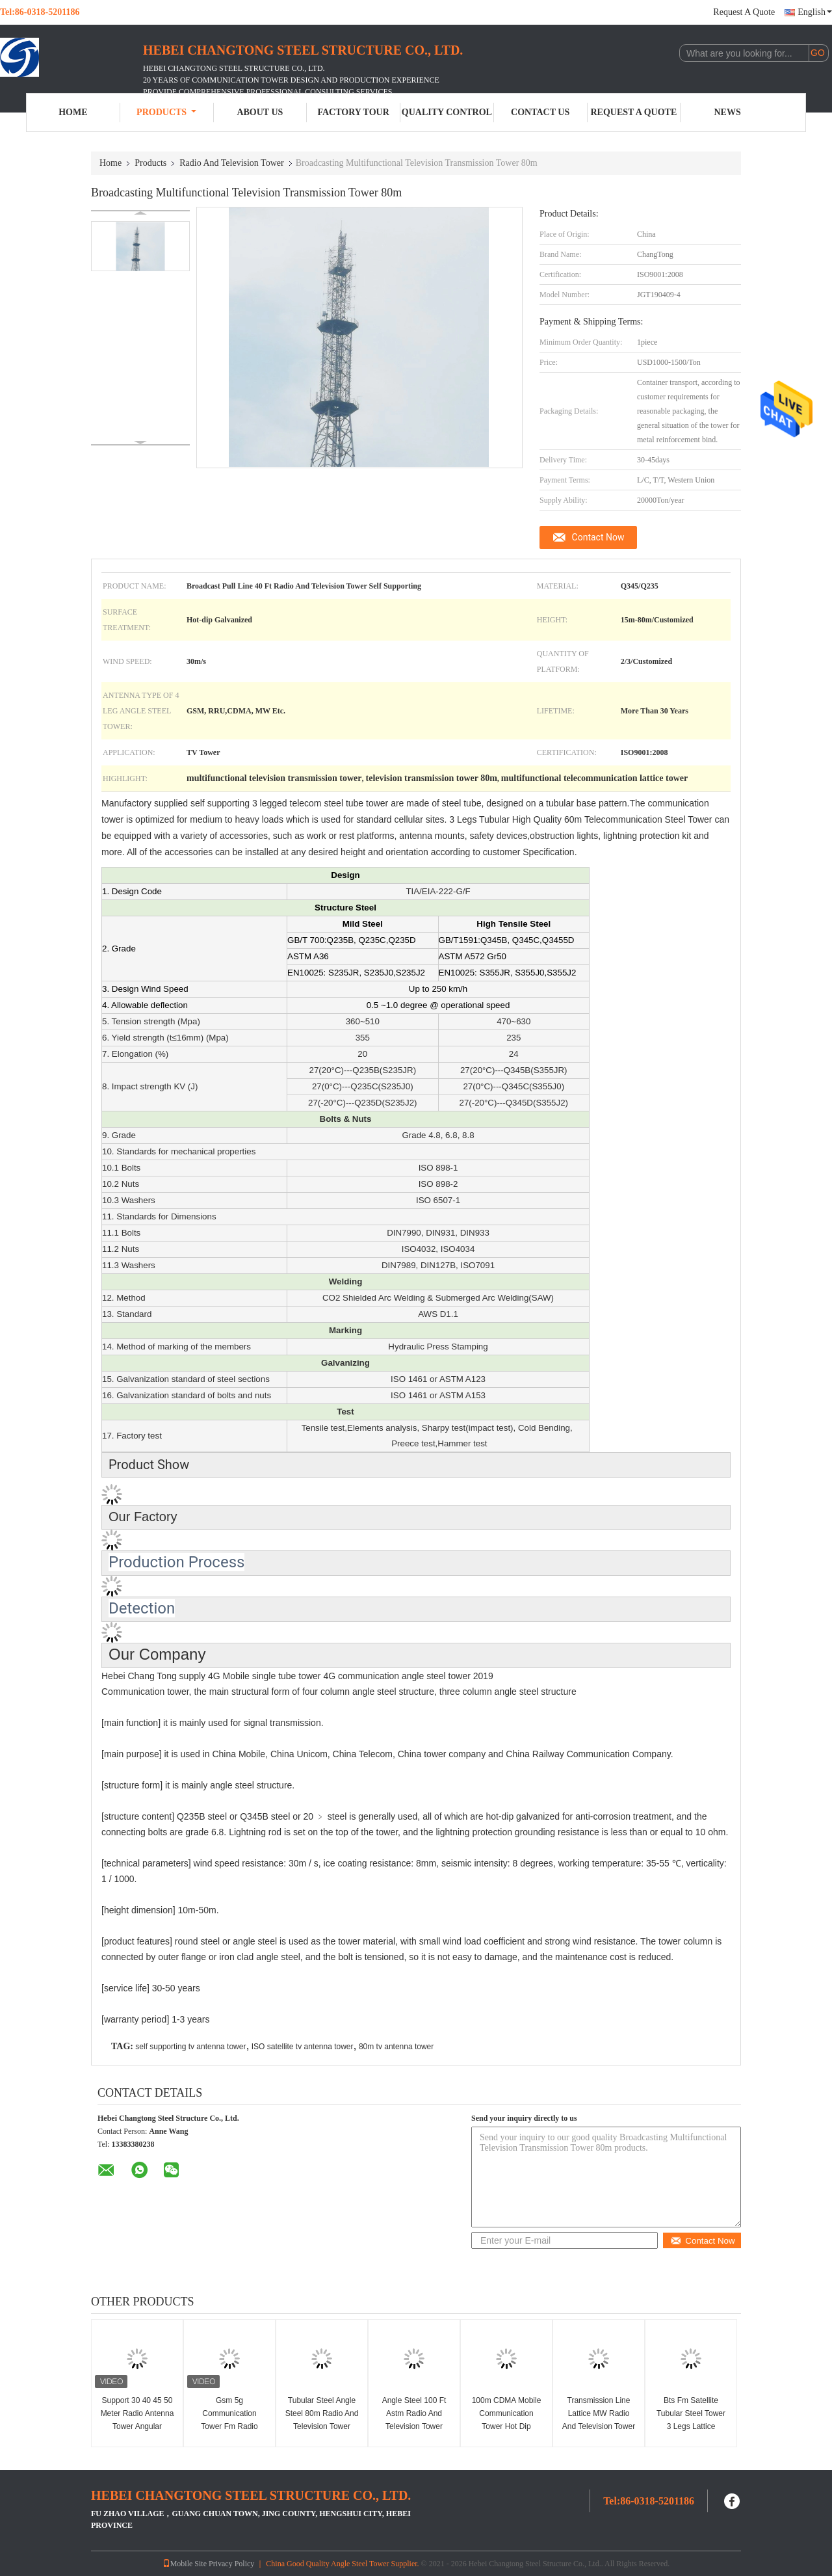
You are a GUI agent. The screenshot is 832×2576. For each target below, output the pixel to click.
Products (166, 112)
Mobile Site (184, 2563)
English (815, 12)
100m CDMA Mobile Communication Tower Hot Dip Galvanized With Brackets (506, 2426)
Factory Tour (353, 112)
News (727, 112)
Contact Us (540, 112)
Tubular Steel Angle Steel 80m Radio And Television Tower (322, 2413)
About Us (260, 112)
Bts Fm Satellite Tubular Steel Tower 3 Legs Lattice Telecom (690, 2420)
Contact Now (598, 537)
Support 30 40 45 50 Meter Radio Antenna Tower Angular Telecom (137, 2420)
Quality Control (447, 112)
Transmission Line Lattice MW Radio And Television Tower (598, 2413)
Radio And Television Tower (231, 163)
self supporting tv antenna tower (190, 2046)
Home (72, 112)
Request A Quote (744, 12)
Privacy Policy (231, 2563)
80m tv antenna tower (396, 2046)
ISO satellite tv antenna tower (303, 2046)
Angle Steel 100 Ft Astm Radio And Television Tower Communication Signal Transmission (413, 2426)
